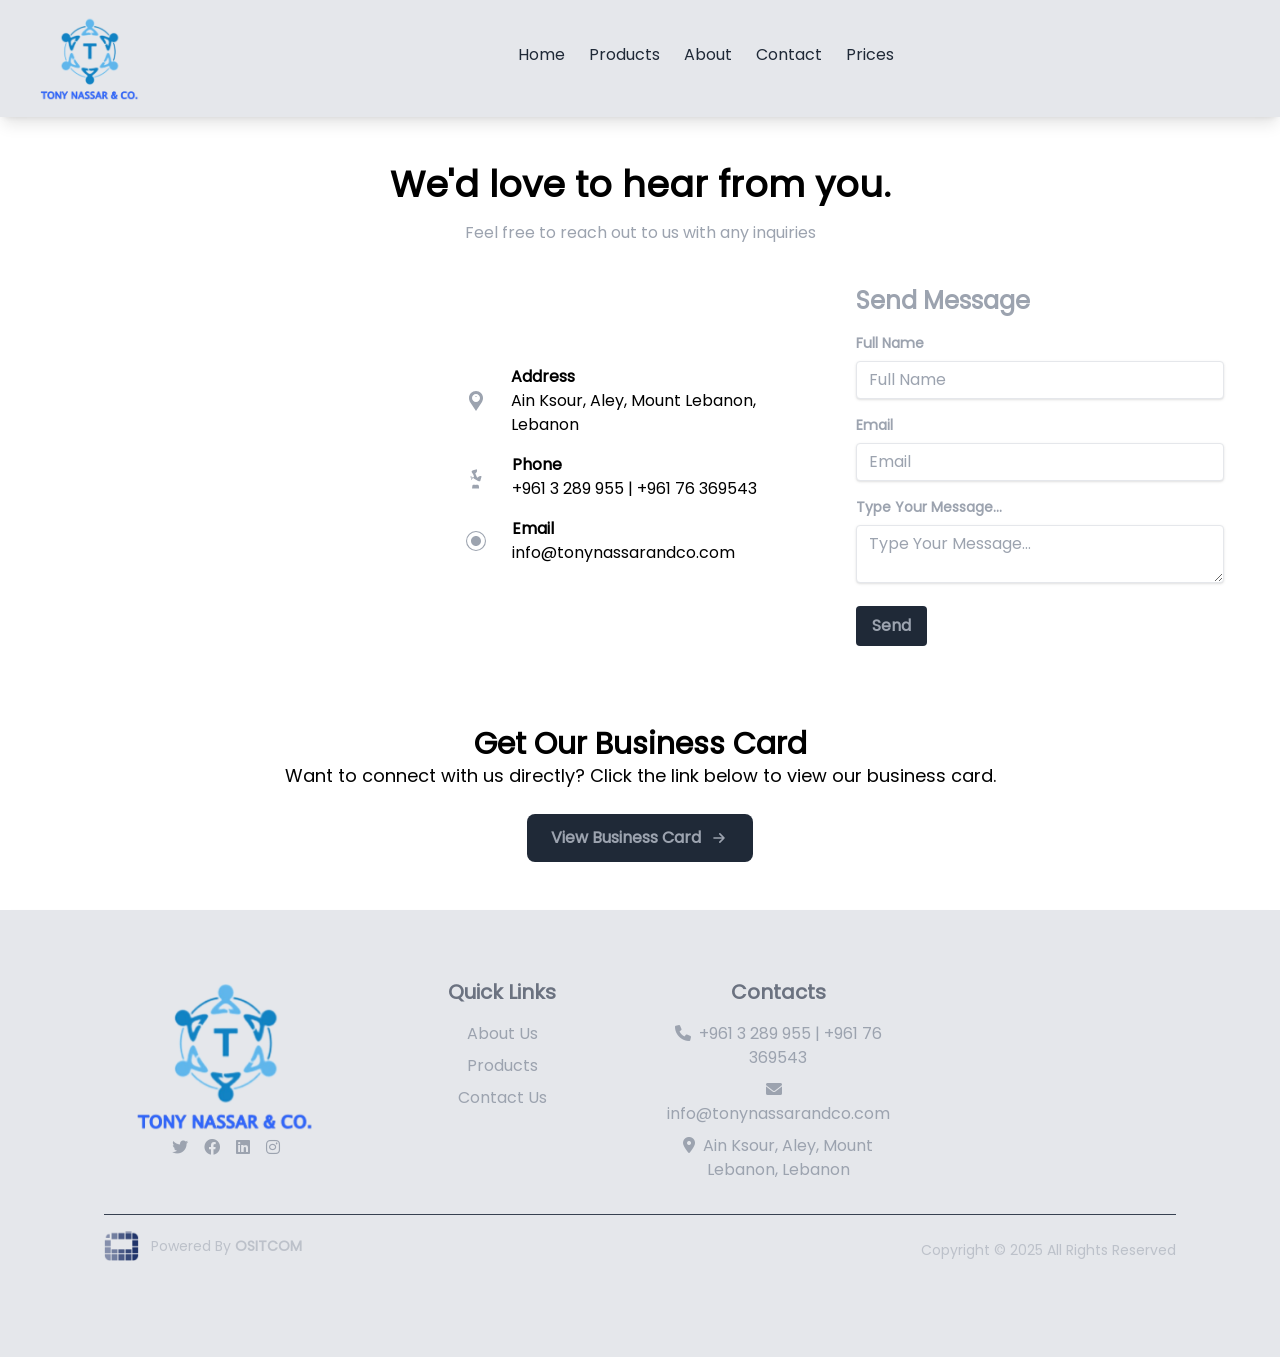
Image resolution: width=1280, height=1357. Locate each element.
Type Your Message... (929, 507)
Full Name (890, 343)
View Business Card (640, 837)
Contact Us (502, 1097)
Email (874, 425)
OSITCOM (268, 1246)
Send (891, 625)
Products (502, 1065)
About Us (502, 1033)
